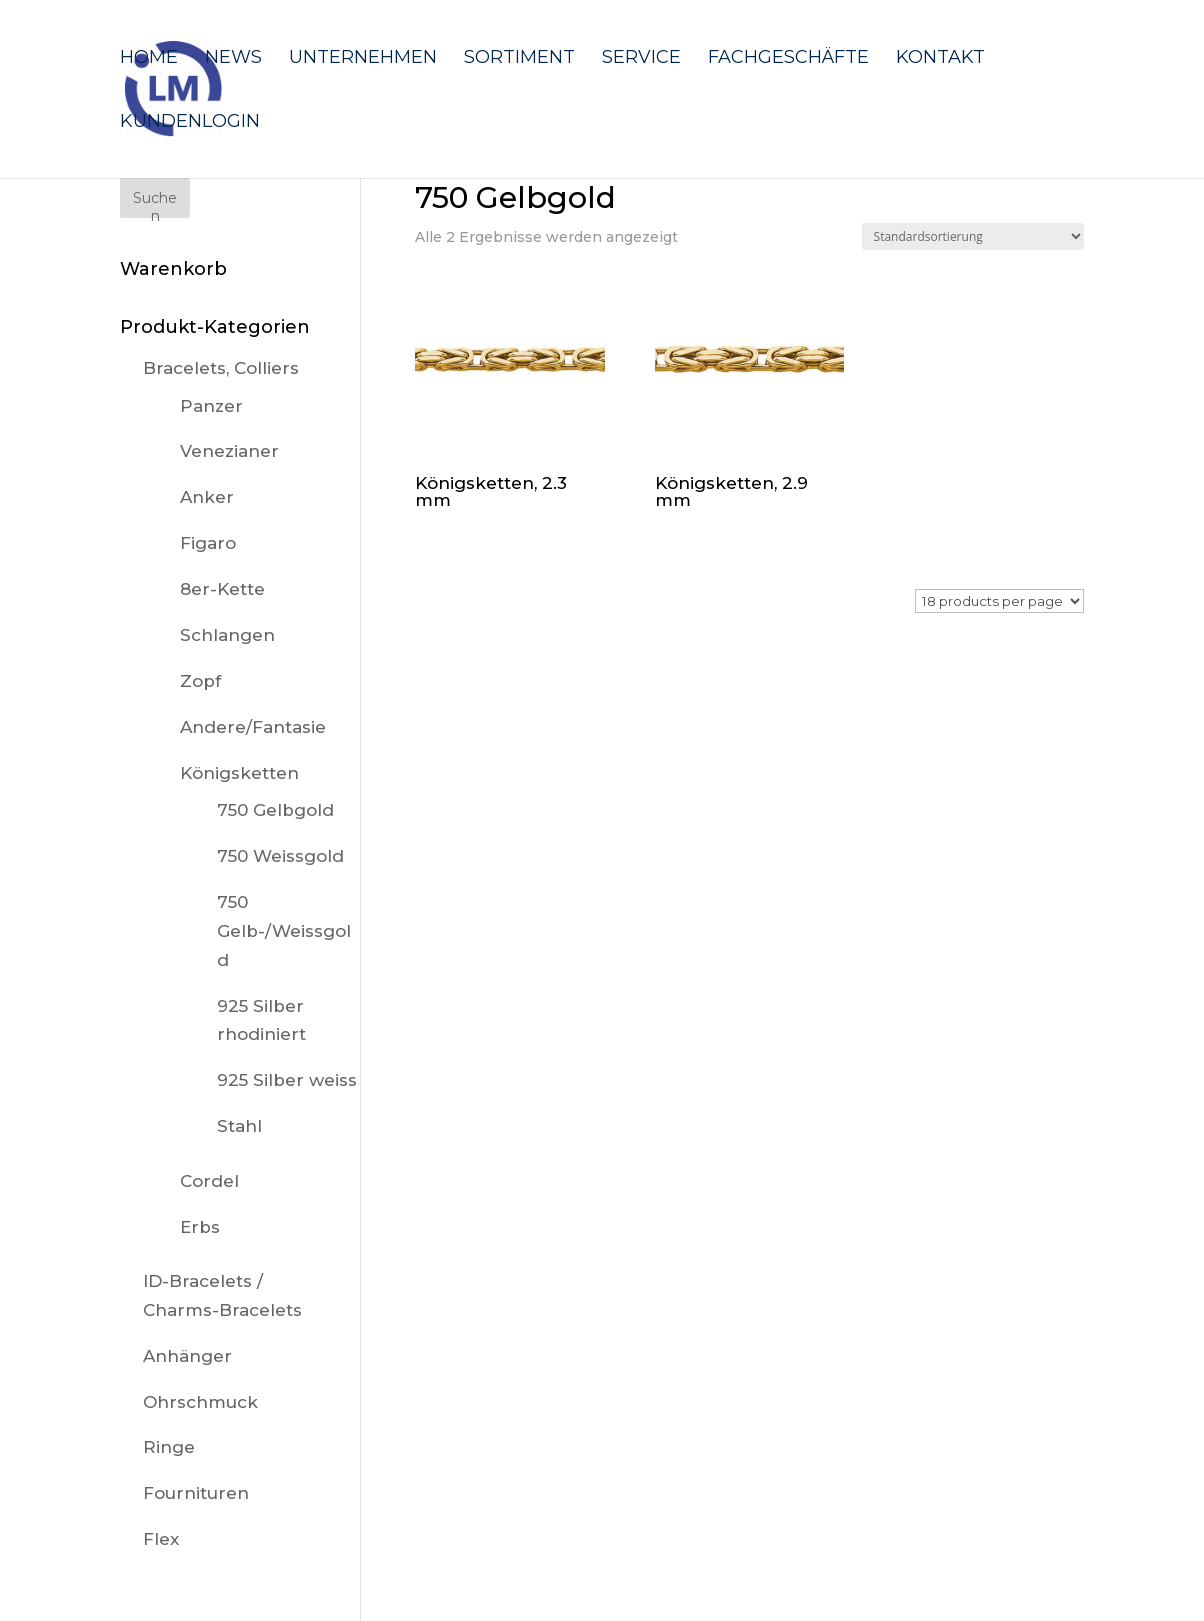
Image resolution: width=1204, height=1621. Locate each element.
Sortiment (519, 59)
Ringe (169, 1447)
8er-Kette (222, 589)
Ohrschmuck (200, 1402)
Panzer (211, 406)
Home (149, 59)
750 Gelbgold (275, 810)
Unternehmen (363, 59)
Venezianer (229, 451)
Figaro (208, 543)
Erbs (200, 1227)
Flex (161, 1539)
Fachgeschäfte (788, 59)
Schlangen (227, 635)
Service (641, 59)
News (233, 59)
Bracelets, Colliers (221, 368)
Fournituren (196, 1493)
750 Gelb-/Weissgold (284, 931)
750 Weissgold (280, 856)
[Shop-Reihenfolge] (973, 236)
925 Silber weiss (287, 1080)
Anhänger (187, 1356)
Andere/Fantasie (253, 727)
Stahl (239, 1126)
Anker (207, 497)
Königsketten (239, 773)
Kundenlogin (190, 123)
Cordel (209, 1181)
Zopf (200, 681)
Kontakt (940, 59)
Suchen (155, 203)
